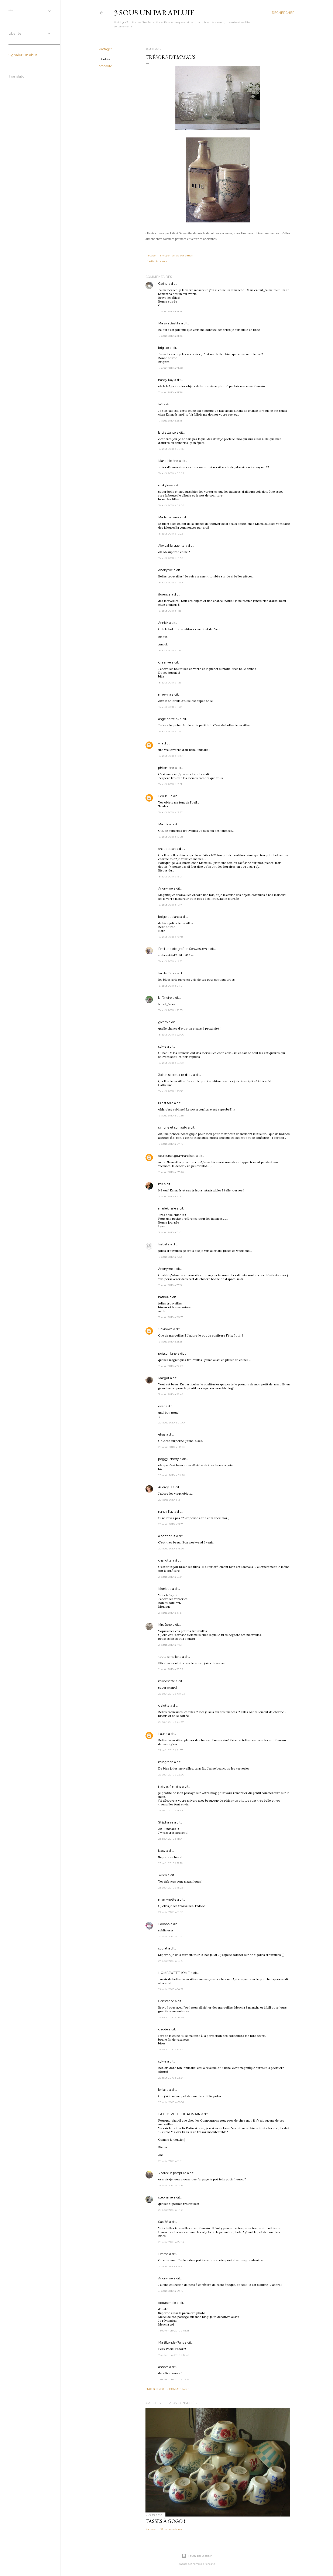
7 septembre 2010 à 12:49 (173, 2355)
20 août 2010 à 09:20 (171, 1475)
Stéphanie (165, 1822)
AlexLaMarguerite (171, 545)
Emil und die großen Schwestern (182, 949)
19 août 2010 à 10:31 (170, 1196)
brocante (105, 66)
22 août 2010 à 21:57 (170, 1750)
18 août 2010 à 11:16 (169, 650)
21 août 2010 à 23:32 (170, 1669)
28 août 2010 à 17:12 (170, 2209)
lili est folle (165, 1103)
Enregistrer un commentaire (167, 2389)
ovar (161, 1406)
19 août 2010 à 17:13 (170, 1285)
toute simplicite (169, 1657)
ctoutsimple (167, 2303)
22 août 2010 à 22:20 (171, 1774)
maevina (164, 694)
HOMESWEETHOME (174, 1973)
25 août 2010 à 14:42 (170, 2049)
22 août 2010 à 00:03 (171, 1693)
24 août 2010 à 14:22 (170, 1989)
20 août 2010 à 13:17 (170, 1524)
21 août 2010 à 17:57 (170, 1644)
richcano (210, 2563)
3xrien (162, 1875)
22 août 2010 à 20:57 (171, 1721)
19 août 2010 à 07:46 (171, 1172)
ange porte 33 (168, 719)
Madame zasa (168, 517)
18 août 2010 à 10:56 (170, 558)
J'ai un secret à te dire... (175, 1075)
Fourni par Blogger (197, 2555)
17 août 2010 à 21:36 (170, 392)
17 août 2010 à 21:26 (170, 335)
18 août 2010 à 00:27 (171, 473)
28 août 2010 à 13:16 (170, 2185)
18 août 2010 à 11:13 (169, 610)
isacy (161, 1851)
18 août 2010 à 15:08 (170, 836)
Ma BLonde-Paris (171, 2342)
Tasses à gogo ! (165, 2521)
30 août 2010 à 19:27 (170, 2266)
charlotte (165, 1560)
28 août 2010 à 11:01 (170, 2161)
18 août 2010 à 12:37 (170, 755)
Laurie (162, 1734)
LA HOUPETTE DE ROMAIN (179, 2114)
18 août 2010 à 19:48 (170, 936)
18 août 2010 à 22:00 (171, 1034)
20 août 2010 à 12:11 (170, 1499)
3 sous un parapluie (154, 13)
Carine (163, 284)
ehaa (161, 1434)
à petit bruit (166, 1536)
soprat (162, 1948)
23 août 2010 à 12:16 (170, 1863)
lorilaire (163, 2090)
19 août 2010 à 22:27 (170, 1366)
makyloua (165, 485)
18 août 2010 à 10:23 (170, 533)
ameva (163, 2367)
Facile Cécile (167, 973)
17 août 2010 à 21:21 (170, 311)
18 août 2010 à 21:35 (170, 1010)
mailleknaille (167, 1208)
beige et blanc (168, 917)
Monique (164, 1589)
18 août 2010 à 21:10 (170, 985)
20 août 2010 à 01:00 (171, 1422)
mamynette (167, 1899)
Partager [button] (105, 49)
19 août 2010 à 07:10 (170, 1143)
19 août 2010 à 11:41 (169, 1232)
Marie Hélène (168, 461)
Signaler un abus (22, 55)
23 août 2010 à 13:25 (170, 1887)
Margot (163, 1378)
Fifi (160, 404)
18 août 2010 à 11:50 (170, 731)
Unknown (165, 1329)
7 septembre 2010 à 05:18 (173, 2330)
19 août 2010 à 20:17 (170, 1317)
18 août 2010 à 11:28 (170, 707)
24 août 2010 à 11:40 (170, 1936)
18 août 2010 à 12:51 (170, 784)
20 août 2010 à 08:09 (171, 1447)
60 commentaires (171, 2529)
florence (164, 594)
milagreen (165, 1762)
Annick (163, 623)
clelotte (163, 1705)
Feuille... (164, 796)
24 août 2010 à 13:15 (170, 1960)
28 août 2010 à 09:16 (171, 2102)
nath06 (163, 1297)
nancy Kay (166, 380)
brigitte (163, 348)
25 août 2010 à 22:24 (171, 2077)
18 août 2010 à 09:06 (171, 505)
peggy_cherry (168, 1459)
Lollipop (164, 1924)
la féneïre (165, 998)
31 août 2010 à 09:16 (170, 2290)
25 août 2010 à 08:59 (171, 2017)
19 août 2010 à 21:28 (170, 1341)
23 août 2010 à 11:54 (170, 1838)
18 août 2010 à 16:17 (170, 904)
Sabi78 (163, 2222)
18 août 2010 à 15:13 (170, 876)
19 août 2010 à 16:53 (170, 1256)
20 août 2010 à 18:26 (171, 1548)
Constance (166, 2001)
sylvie (162, 1046)
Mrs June (165, 1625)
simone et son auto (172, 1127)
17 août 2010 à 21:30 (170, 367)
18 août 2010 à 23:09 (171, 1062)
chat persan (167, 849)
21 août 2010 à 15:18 (170, 1612)
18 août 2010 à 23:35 (170, 1091)
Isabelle (163, 1244)
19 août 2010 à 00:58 (171, 1115)
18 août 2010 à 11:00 (170, 582)
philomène (166, 768)
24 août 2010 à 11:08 (170, 1912)
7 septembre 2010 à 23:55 (173, 2379)
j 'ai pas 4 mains (169, 1786)
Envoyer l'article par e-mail (176, 255)
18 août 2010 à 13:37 (170, 812)
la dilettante (167, 432)
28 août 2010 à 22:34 (171, 2242)
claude (163, 2029)
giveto (163, 1022)
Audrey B (165, 1487)
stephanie (165, 2197)
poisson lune (167, 1353)
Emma (163, 2254)
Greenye (164, 662)
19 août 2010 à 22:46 (170, 1394)
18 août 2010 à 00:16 (170, 448)
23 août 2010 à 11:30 (170, 1810)
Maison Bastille (169, 323)
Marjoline (165, 824)
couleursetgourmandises (176, 1156)
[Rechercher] (283, 13)
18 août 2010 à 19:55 (170, 961)
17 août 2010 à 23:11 (170, 420)
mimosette (166, 1681)
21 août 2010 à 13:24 (170, 1576)
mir (160, 1184)
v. (159, 743)
